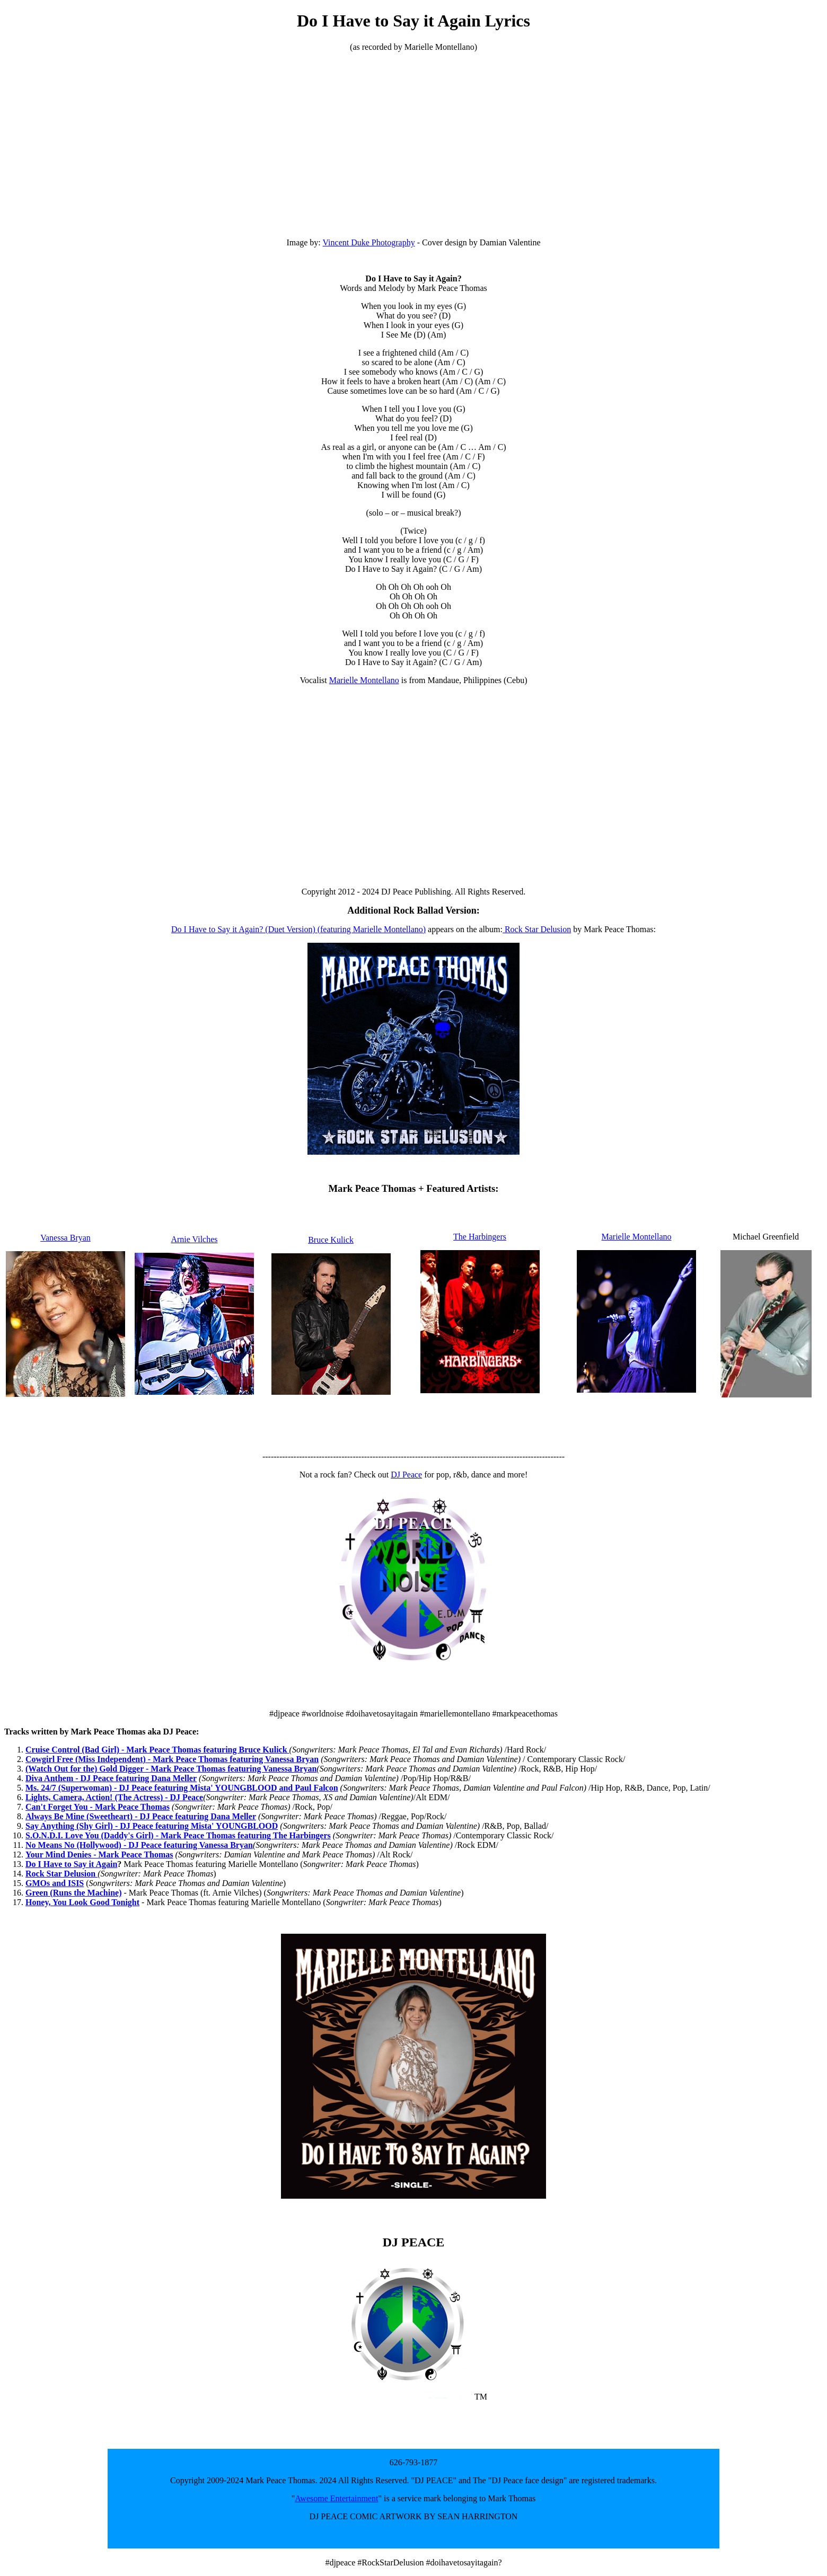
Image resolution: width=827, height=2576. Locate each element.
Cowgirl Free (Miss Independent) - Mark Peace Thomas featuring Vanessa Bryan (172, 1759)
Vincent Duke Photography (369, 242)
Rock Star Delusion (537, 929)
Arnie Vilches (194, 1239)
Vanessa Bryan (65, 1237)
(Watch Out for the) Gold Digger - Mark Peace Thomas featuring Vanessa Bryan (170, 1768)
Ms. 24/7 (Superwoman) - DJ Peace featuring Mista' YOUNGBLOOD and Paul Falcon (181, 1787)
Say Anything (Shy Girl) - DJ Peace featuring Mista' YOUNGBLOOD (151, 1825)
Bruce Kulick (331, 1239)
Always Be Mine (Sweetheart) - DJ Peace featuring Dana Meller (140, 1816)
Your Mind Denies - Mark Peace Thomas (99, 1854)
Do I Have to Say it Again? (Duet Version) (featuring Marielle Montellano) (298, 929)
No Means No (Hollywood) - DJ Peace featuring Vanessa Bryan (139, 1844)
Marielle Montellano (364, 680)
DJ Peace (406, 1474)
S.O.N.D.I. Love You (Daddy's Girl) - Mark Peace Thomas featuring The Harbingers (178, 1835)
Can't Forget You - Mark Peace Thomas (97, 1806)
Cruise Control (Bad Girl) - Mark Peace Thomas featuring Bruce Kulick (157, 1749)
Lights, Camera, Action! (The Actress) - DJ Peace (114, 1797)
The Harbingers (479, 1236)
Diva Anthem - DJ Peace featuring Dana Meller (111, 1778)
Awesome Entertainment (336, 2498)
